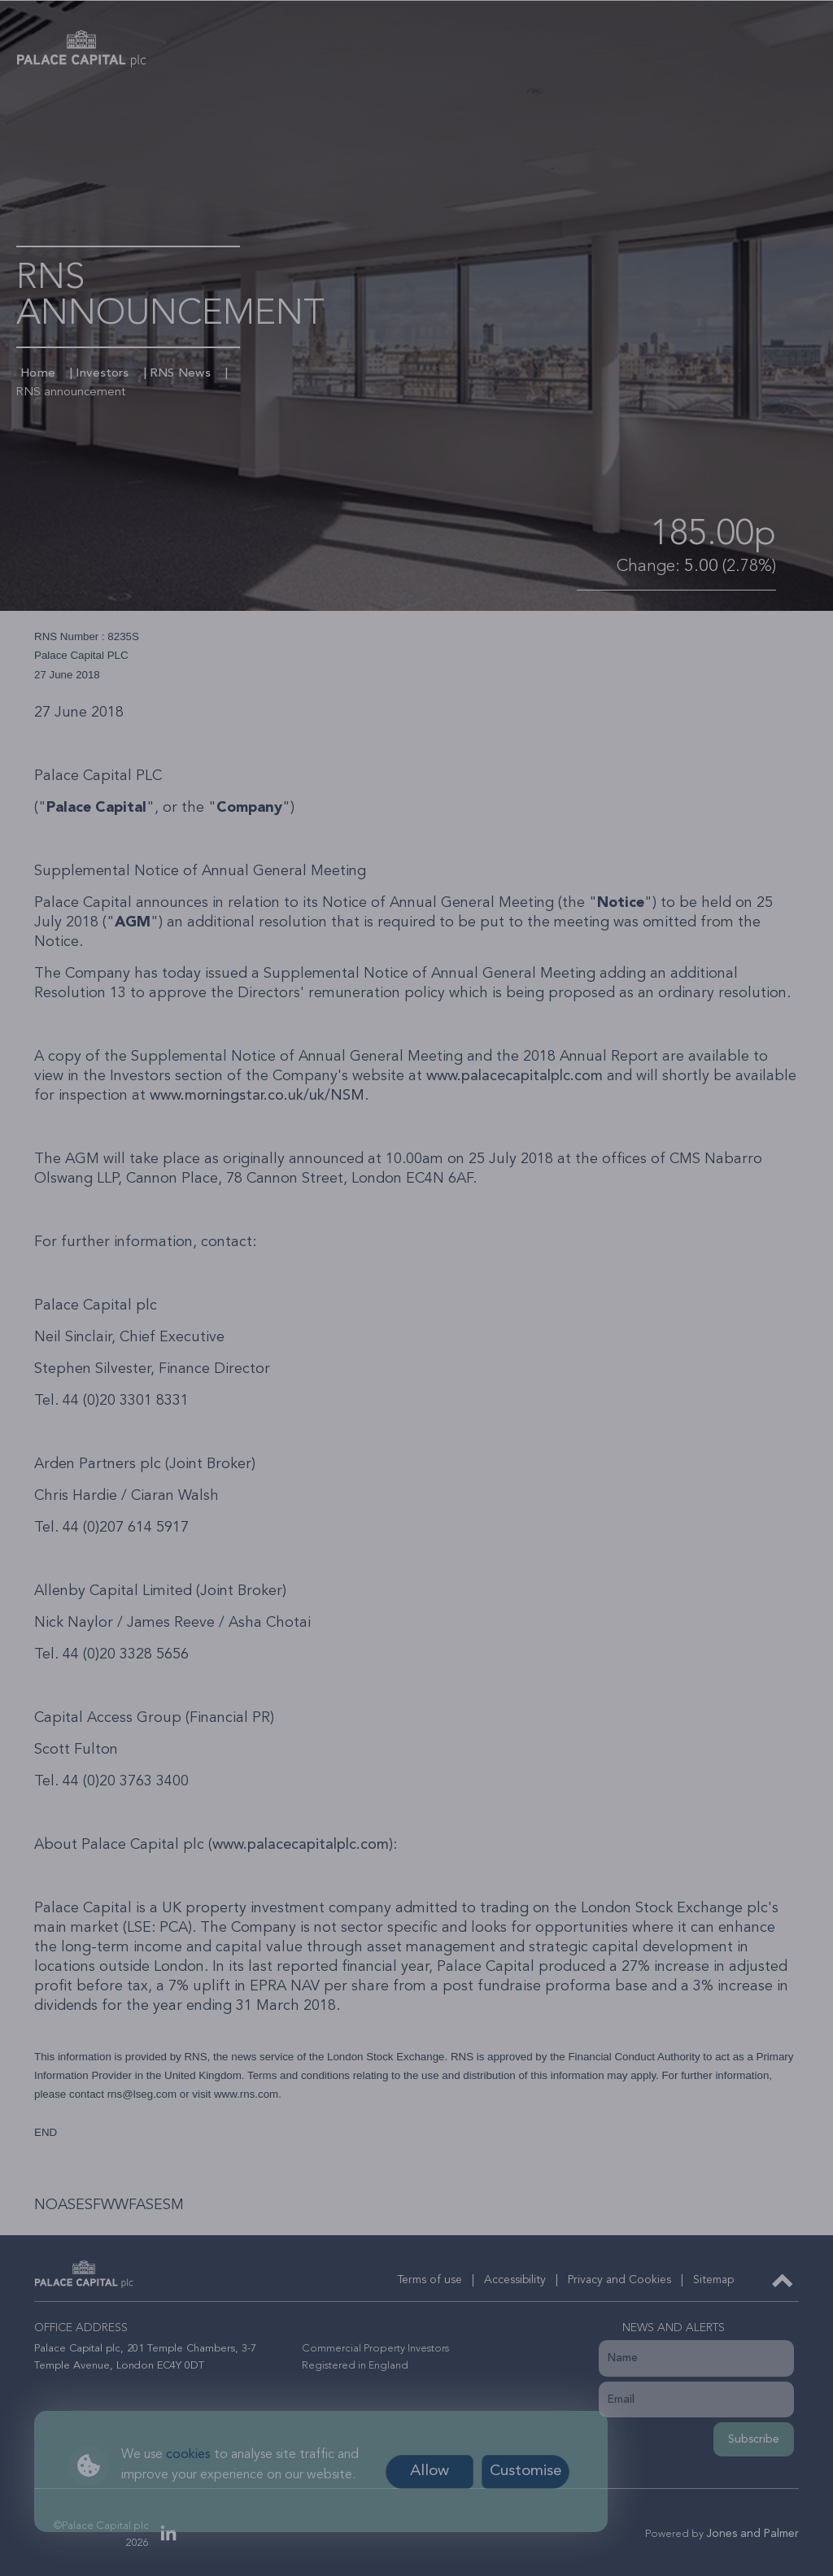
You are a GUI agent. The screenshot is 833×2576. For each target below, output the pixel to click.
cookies (188, 2454)
